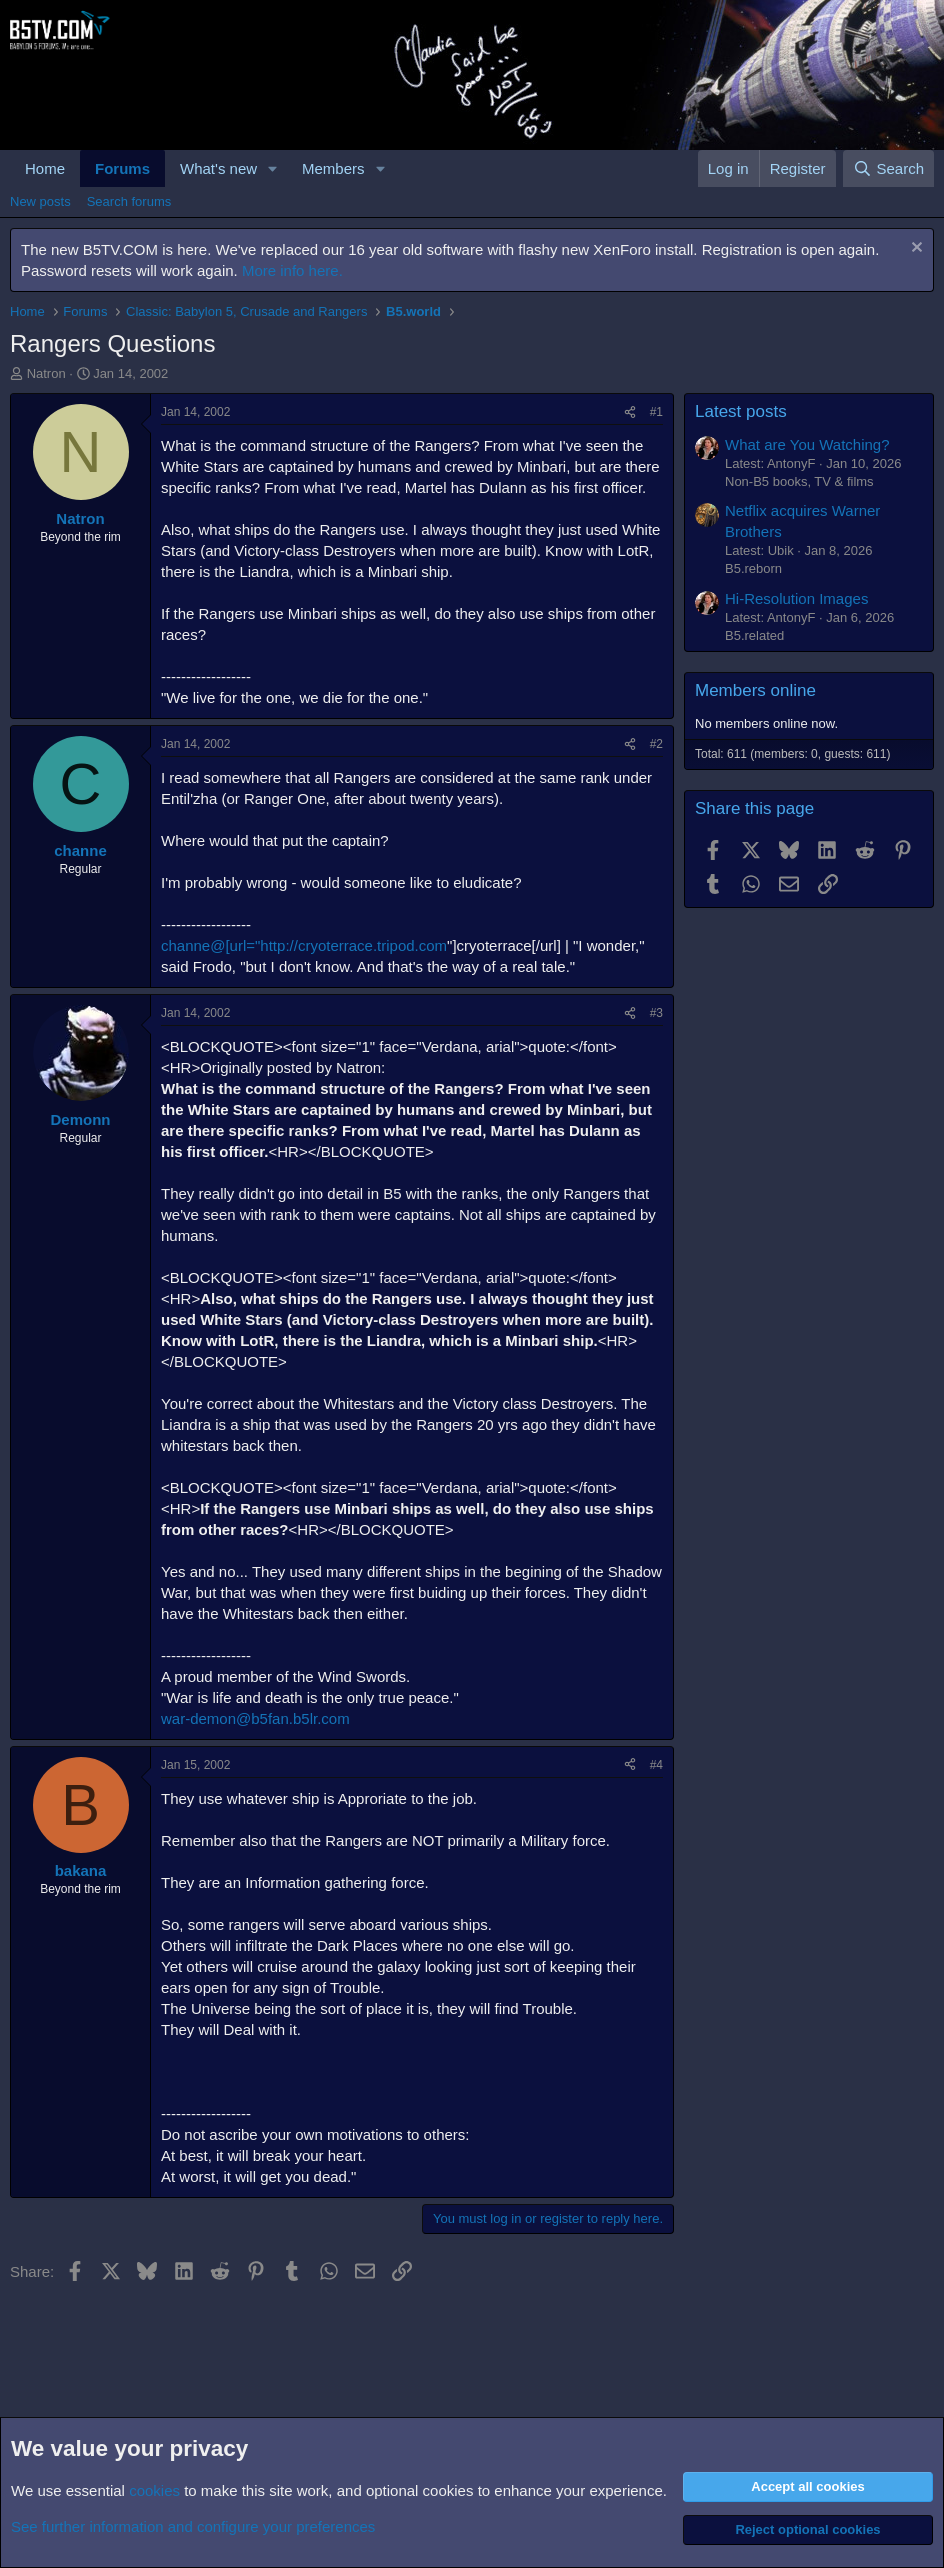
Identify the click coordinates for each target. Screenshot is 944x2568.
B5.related (754, 635)
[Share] (630, 412)
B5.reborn (753, 568)
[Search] (888, 168)
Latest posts (741, 411)
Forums (122, 168)
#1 (656, 412)
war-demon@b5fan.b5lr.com (255, 1718)
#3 (656, 1013)
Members (333, 168)
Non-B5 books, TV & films (799, 481)
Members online (755, 690)
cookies (154, 2490)
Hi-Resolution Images (796, 598)
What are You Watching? (807, 444)
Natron (46, 373)
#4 (656, 1765)
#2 (656, 744)
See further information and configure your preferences (193, 2526)
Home (45, 168)
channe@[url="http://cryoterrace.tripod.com (304, 945)
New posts (40, 201)
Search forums (129, 201)
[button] (273, 168)
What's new (218, 168)
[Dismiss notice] (914, 249)
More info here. (292, 270)
